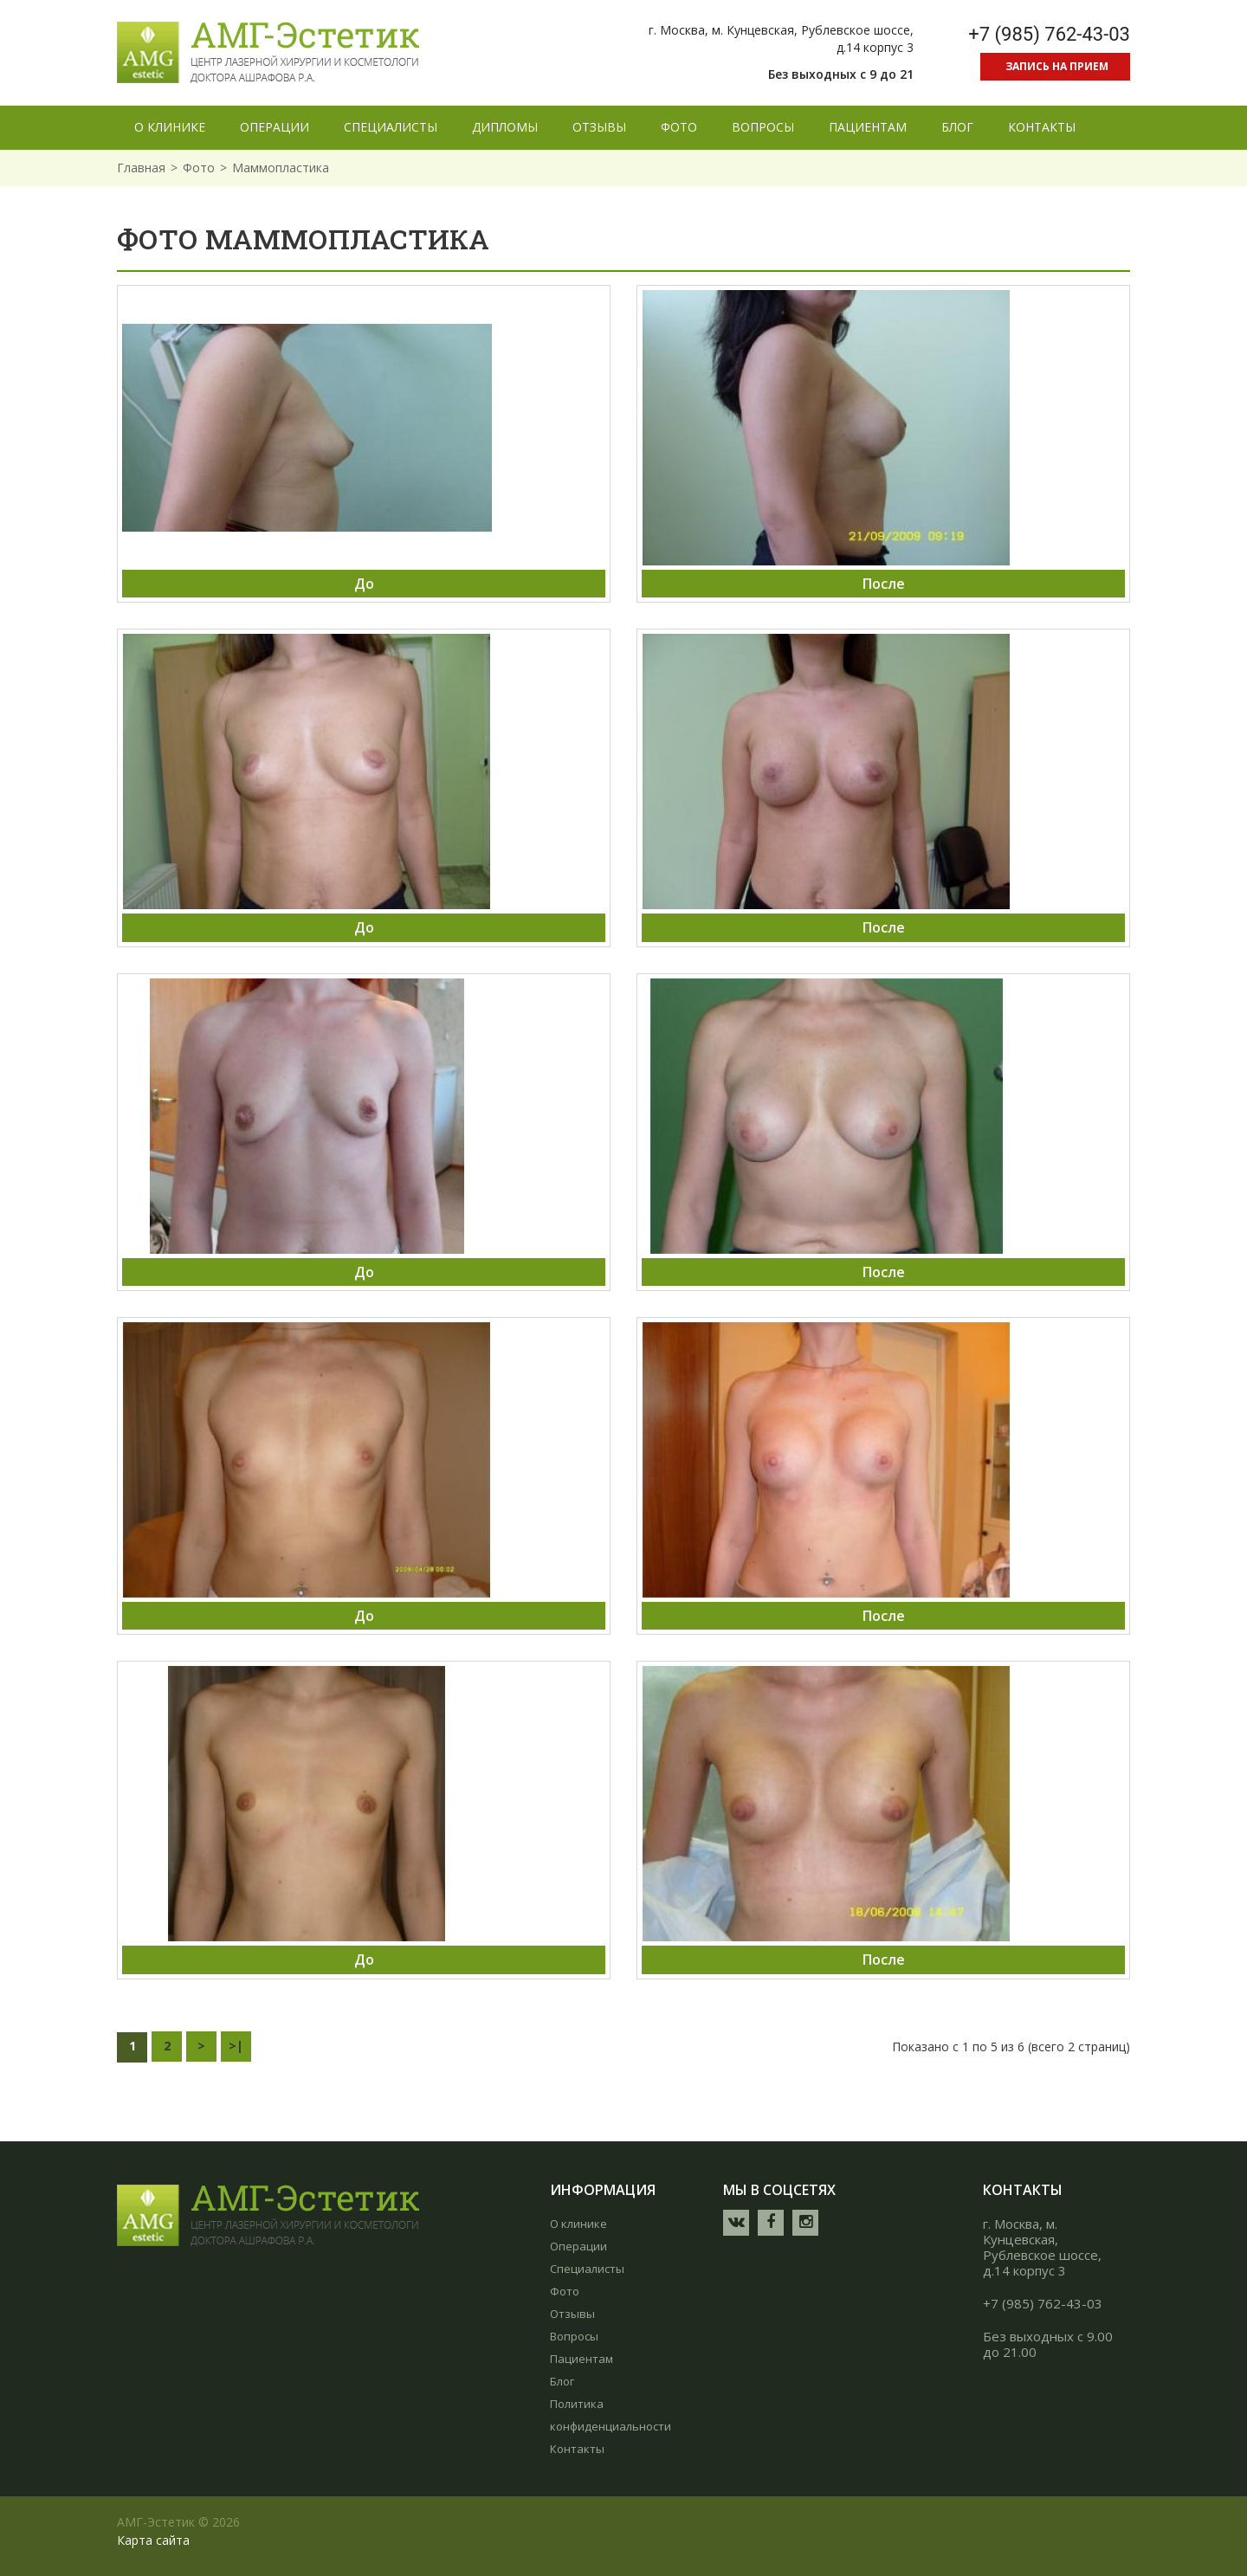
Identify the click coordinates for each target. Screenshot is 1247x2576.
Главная (141, 167)
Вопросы (574, 2336)
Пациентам (581, 2358)
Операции (578, 2246)
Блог (562, 2381)
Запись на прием (1056, 66)
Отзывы (572, 2313)
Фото (199, 167)
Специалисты (587, 2268)
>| (236, 2045)
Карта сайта (153, 2540)
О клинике (578, 2223)
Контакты (577, 2449)
